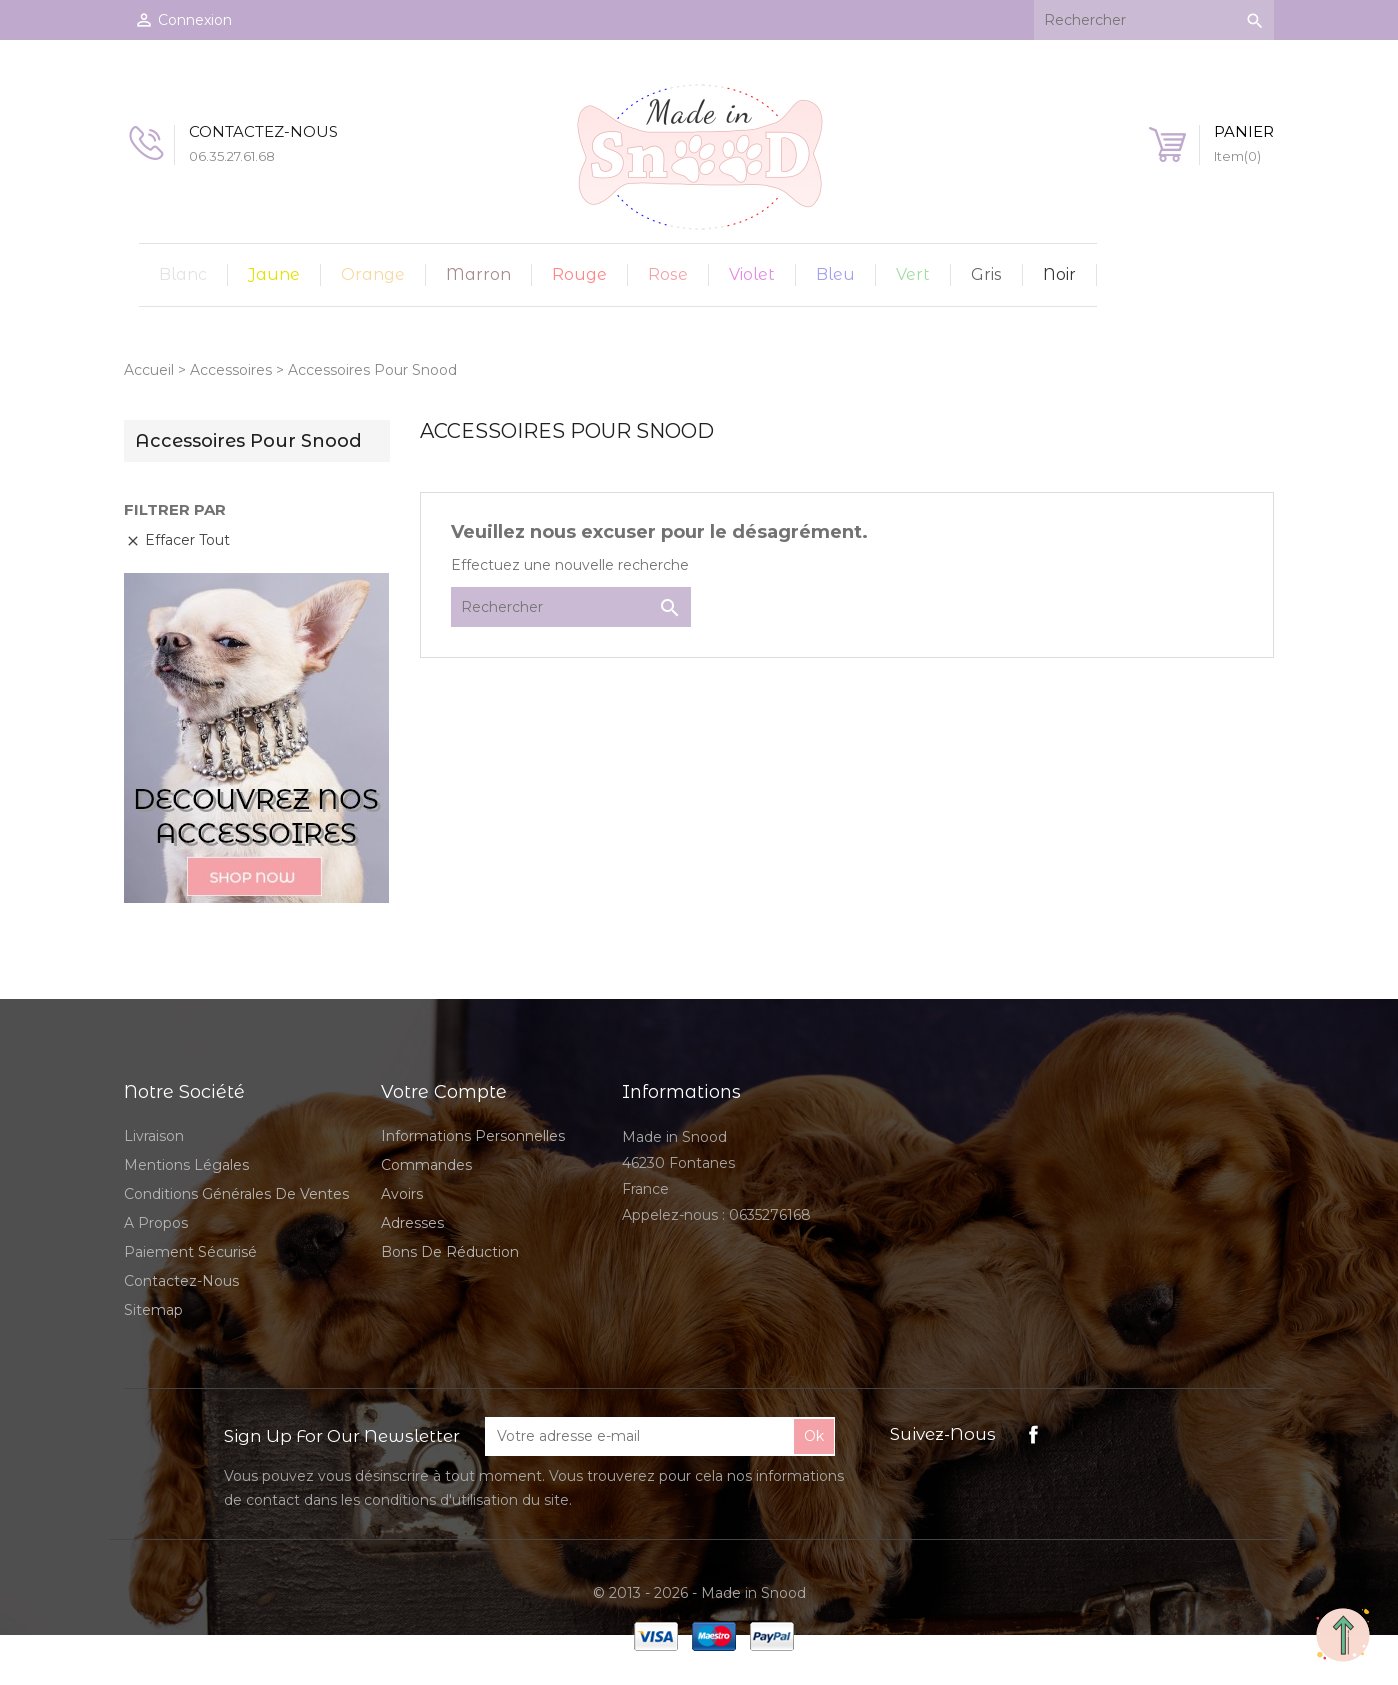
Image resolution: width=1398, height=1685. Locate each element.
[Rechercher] (1154, 20)
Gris (986, 274)
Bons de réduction (450, 1252)
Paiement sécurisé (190, 1252)
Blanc (183, 274)
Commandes (426, 1165)
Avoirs (402, 1194)
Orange (373, 274)
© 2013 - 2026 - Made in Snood (699, 1593)
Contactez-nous (181, 1281)
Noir (1059, 274)
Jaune (274, 274)
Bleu (835, 274)
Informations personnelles (473, 1136)
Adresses (412, 1223)
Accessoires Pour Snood (248, 441)
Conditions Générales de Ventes (236, 1194)
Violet (752, 274)
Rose (668, 274)
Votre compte (444, 1092)
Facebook (1033, 1434)
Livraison (154, 1136)
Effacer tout (177, 540)
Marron (478, 274)
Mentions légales (186, 1165)
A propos (156, 1223)
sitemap (153, 1310)
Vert (913, 274)
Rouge (579, 274)
